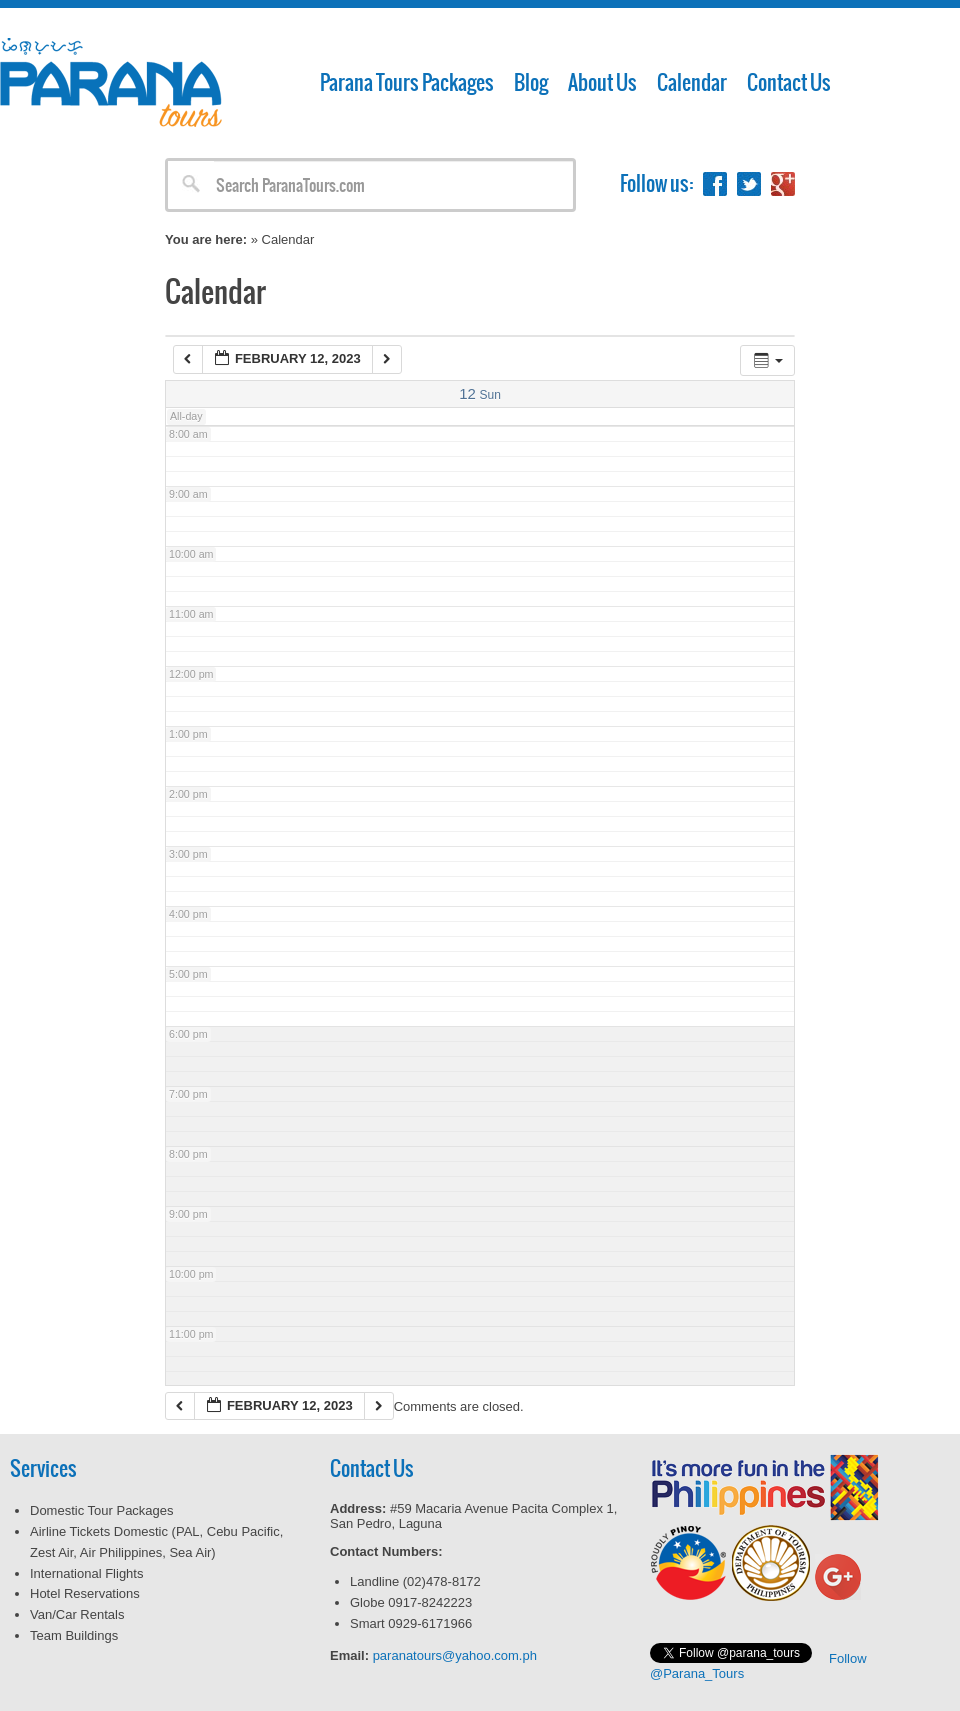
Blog (531, 82)
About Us (602, 82)
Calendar (692, 82)
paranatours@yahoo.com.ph (455, 1655)
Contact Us (789, 82)
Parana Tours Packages (407, 82)
